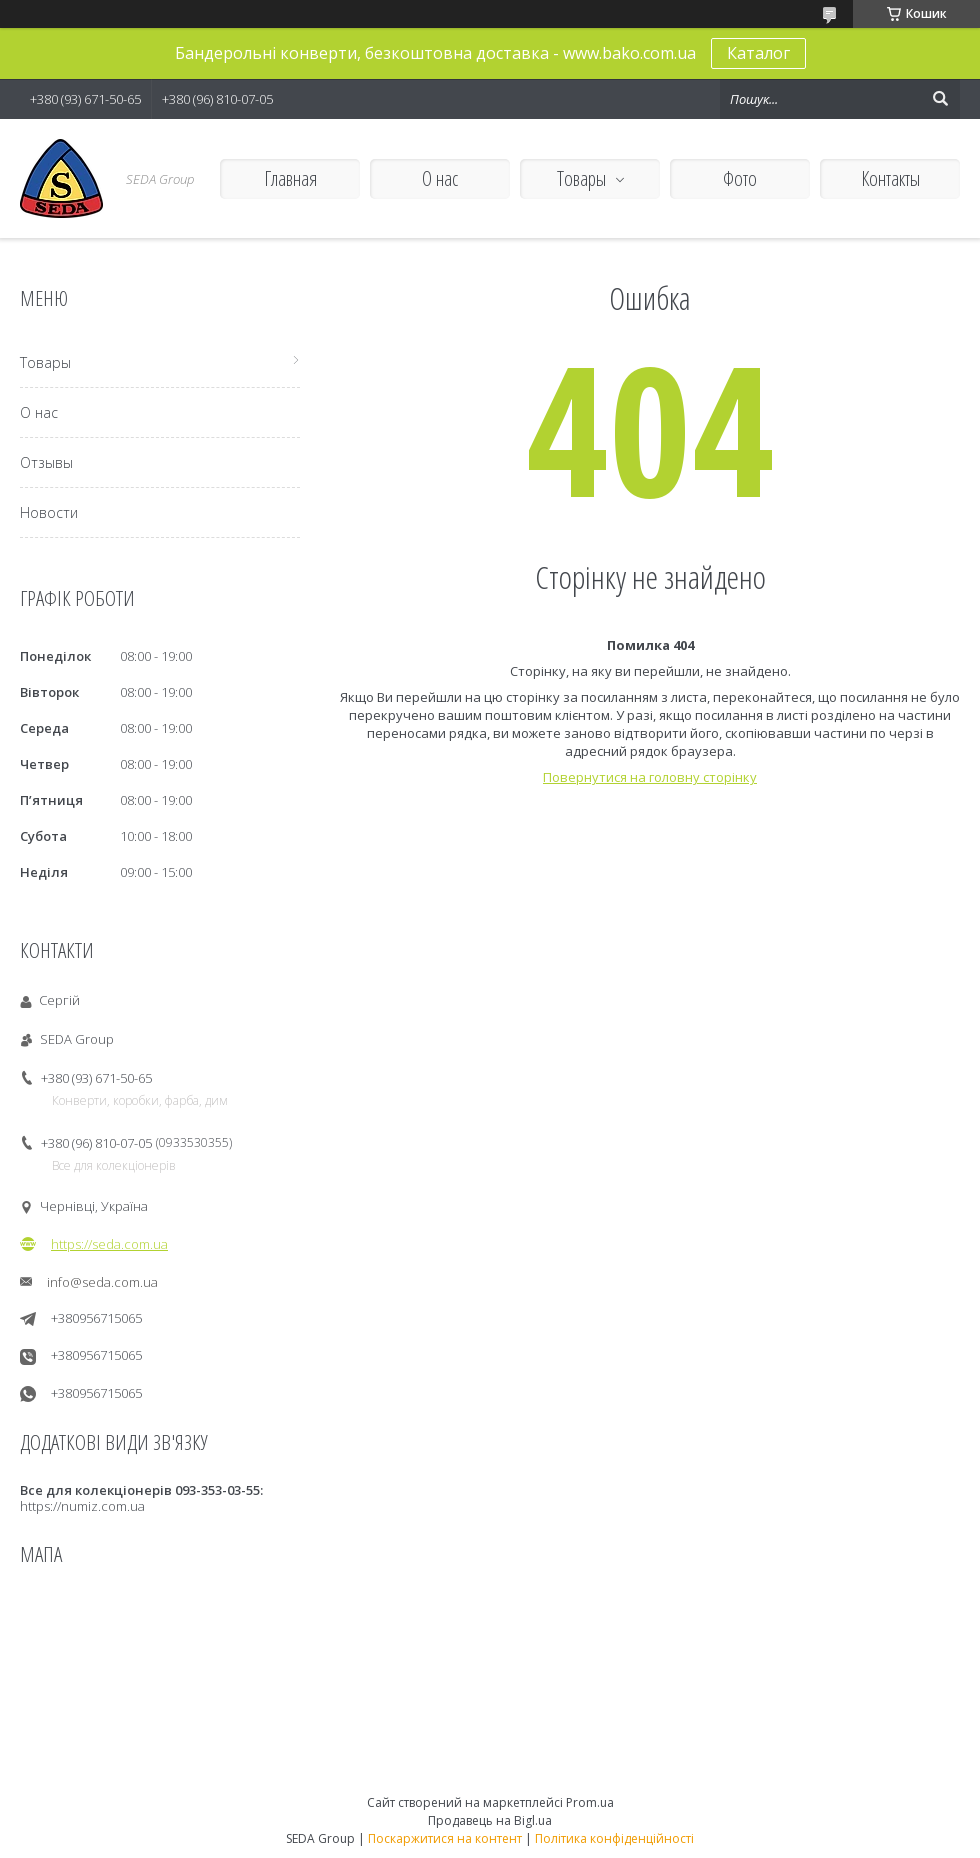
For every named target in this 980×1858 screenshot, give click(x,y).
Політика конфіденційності (614, 1838)
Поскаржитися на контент (445, 1838)
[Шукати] (940, 99)
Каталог (758, 53)
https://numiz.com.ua (82, 1506)
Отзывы (46, 462)
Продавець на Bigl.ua (490, 1820)
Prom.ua (590, 1802)
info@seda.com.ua (102, 1282)
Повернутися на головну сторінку (650, 777)
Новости (49, 512)
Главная (290, 178)
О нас (440, 178)
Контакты (890, 178)
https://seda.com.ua (109, 1244)
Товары (581, 178)
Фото (740, 178)
